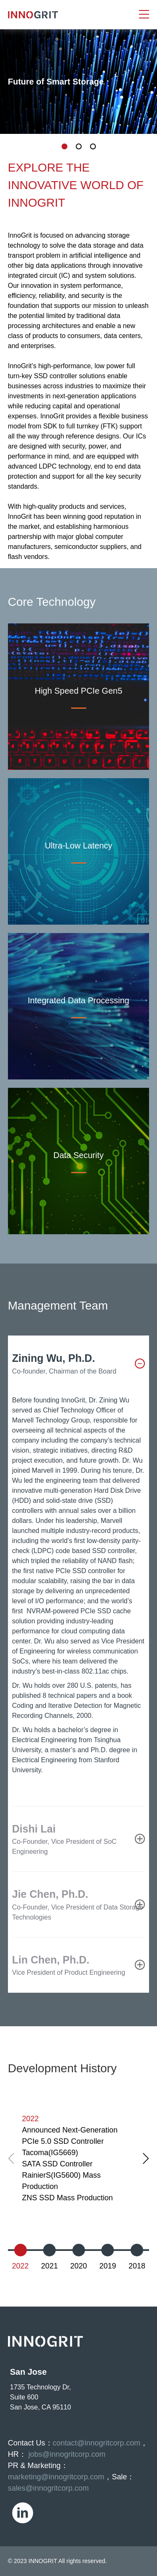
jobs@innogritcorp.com (67, 2454)
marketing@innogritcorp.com (56, 2477)
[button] (145, 2158)
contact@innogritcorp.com (96, 2443)
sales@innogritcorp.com (48, 2488)
